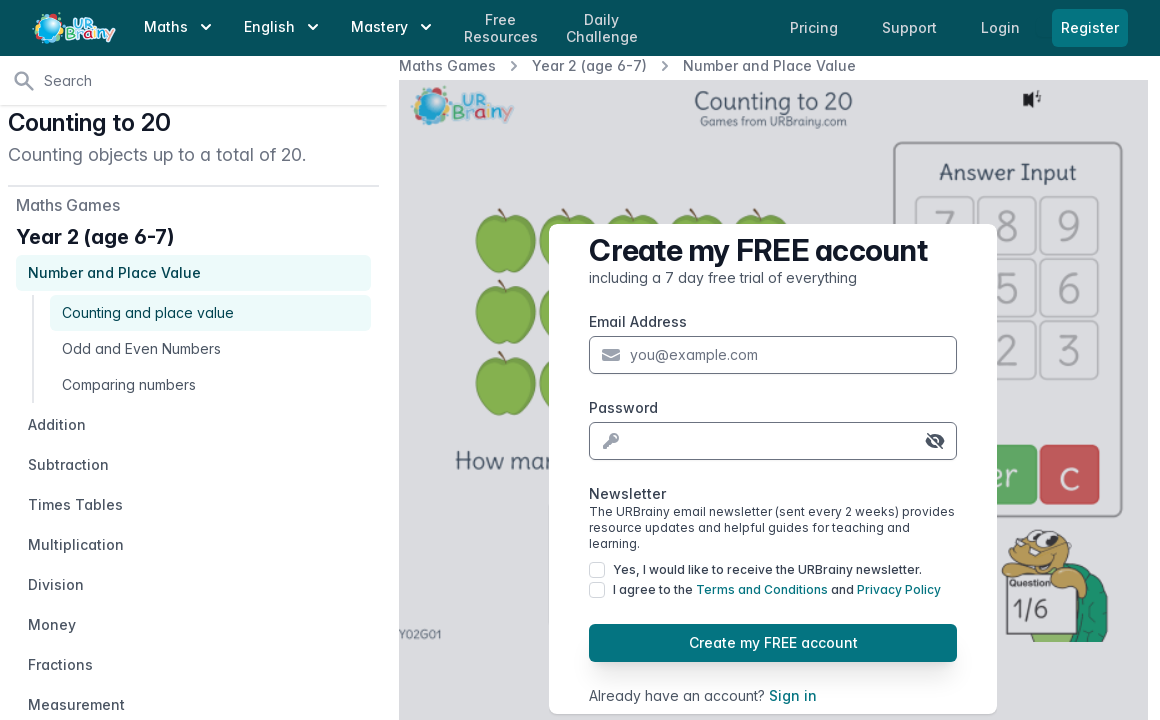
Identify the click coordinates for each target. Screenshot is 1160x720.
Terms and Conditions (762, 589)
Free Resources (501, 28)
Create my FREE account (773, 642)
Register (1090, 27)
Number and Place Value (769, 65)
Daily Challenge (602, 28)
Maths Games (447, 65)
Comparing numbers (129, 384)
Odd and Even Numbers (141, 348)
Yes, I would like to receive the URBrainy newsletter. (767, 569)
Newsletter (773, 518)
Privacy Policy (899, 589)
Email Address (638, 321)
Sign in (793, 695)
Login (1002, 27)
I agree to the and (777, 589)
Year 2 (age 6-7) (589, 65)
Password (623, 407)
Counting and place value (148, 312)
